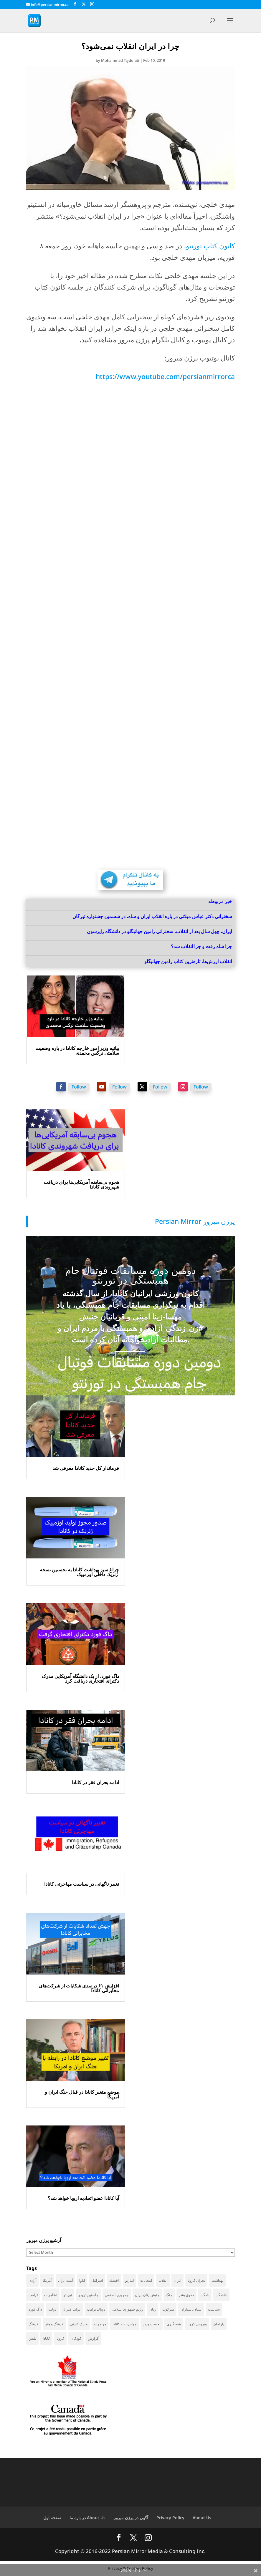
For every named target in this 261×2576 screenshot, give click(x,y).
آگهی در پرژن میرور (131, 2517)
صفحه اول (52, 2517)
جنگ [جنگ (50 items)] (169, 2294)
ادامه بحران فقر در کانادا (95, 1782)
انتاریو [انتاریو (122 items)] (129, 2280)
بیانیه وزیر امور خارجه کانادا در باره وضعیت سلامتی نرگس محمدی (77, 1050)
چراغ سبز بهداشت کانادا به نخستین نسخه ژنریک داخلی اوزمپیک (79, 1572)
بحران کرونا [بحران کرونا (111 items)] (196, 2280)
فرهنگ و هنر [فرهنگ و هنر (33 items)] (54, 2323)
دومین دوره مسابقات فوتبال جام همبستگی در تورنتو (130, 1275)
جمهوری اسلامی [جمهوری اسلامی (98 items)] (116, 2294)
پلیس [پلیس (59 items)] (32, 2338)
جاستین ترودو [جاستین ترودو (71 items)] (88, 2294)
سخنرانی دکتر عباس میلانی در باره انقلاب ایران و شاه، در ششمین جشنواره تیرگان (152, 916)
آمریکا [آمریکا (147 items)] (47, 2280)
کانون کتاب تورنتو (210, 245)
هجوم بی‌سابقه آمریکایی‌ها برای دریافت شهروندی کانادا (81, 1184)
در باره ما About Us (87, 2517)
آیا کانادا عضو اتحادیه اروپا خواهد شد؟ (83, 2198)
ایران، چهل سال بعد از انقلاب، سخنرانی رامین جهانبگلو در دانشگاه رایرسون (159, 931)
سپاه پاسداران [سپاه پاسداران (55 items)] (191, 2309)
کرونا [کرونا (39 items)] (60, 2338)
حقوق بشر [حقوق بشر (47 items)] (186, 2294)
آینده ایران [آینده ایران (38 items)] (65, 2280)
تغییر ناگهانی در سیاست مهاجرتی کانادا (81, 1884)
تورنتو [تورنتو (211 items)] (68, 2294)
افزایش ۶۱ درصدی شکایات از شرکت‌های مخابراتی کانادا (79, 1988)
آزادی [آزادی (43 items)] (32, 2280)
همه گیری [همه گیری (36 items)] (174, 2323)
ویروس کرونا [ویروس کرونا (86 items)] (197, 2323)
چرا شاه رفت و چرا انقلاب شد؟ (201, 946)
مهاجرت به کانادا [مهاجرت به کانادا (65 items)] (124, 2323)
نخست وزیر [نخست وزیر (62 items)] (151, 2323)
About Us (202, 2517)
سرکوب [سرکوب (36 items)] (168, 2309)
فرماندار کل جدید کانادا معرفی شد (85, 1468)
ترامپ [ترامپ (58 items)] (33, 2294)
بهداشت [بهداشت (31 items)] (217, 2280)
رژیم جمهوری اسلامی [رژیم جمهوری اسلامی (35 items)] (127, 2309)
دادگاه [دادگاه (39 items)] (205, 2294)
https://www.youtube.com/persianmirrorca (165, 376)
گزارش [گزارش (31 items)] (93, 2338)
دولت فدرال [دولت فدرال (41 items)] (71, 2309)
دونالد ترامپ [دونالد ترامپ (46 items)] (96, 2309)
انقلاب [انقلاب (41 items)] (162, 2280)
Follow (79, 1086)
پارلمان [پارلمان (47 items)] (218, 2323)
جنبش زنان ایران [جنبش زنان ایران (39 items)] (147, 2294)
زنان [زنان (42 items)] (152, 2309)
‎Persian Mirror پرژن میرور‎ (195, 1221)
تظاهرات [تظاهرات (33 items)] (50, 2294)
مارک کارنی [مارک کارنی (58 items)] (78, 2323)
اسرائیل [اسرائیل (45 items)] (97, 2280)
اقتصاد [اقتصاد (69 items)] (114, 2280)
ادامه (134, 1358)
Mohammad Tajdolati (120, 60)
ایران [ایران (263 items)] (177, 2280)
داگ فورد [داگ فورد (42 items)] (35, 2309)
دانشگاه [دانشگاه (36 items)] (221, 2294)
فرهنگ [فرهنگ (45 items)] (34, 2323)
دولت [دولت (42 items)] (52, 2309)
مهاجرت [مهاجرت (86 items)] (100, 2323)
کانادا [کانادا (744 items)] (46, 2338)
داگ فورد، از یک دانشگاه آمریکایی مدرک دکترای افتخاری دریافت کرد (80, 1678)
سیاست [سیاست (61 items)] (214, 2309)
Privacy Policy (170, 2517)
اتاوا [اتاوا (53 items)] (82, 2280)
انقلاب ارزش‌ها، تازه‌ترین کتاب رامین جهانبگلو (188, 961)
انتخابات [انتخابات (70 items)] (146, 2280)
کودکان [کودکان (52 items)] (76, 2338)
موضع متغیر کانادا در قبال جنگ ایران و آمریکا (82, 2094)
